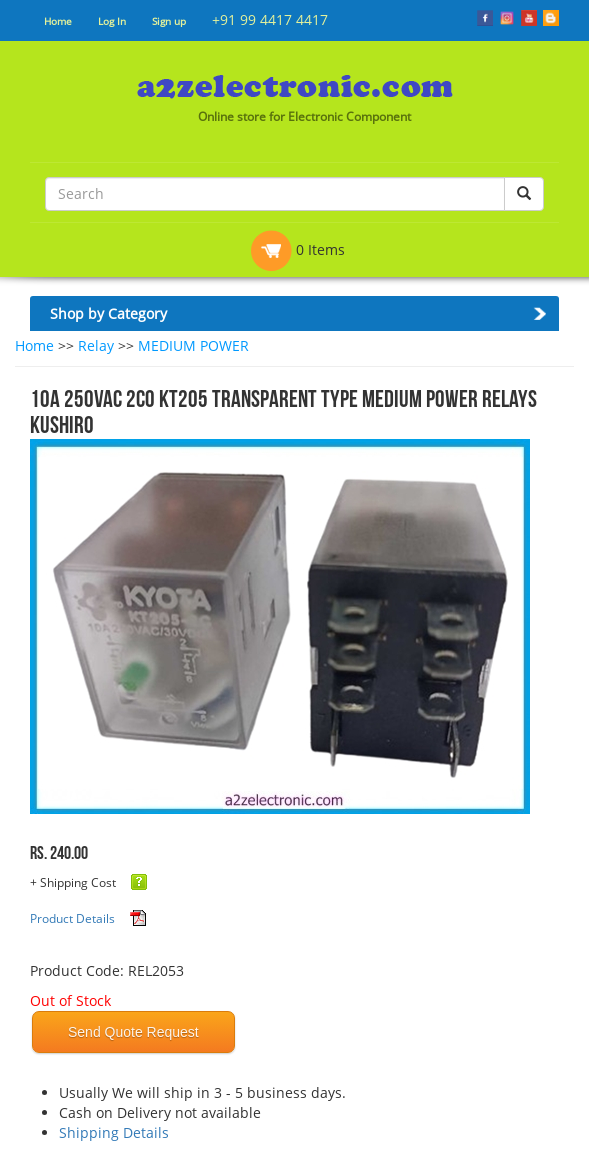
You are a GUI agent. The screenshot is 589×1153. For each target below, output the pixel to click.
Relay (96, 345)
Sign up (169, 21)
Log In (112, 21)
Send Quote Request (133, 1032)
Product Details (72, 918)
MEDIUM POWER (193, 345)
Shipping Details (114, 1132)
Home (58, 21)
